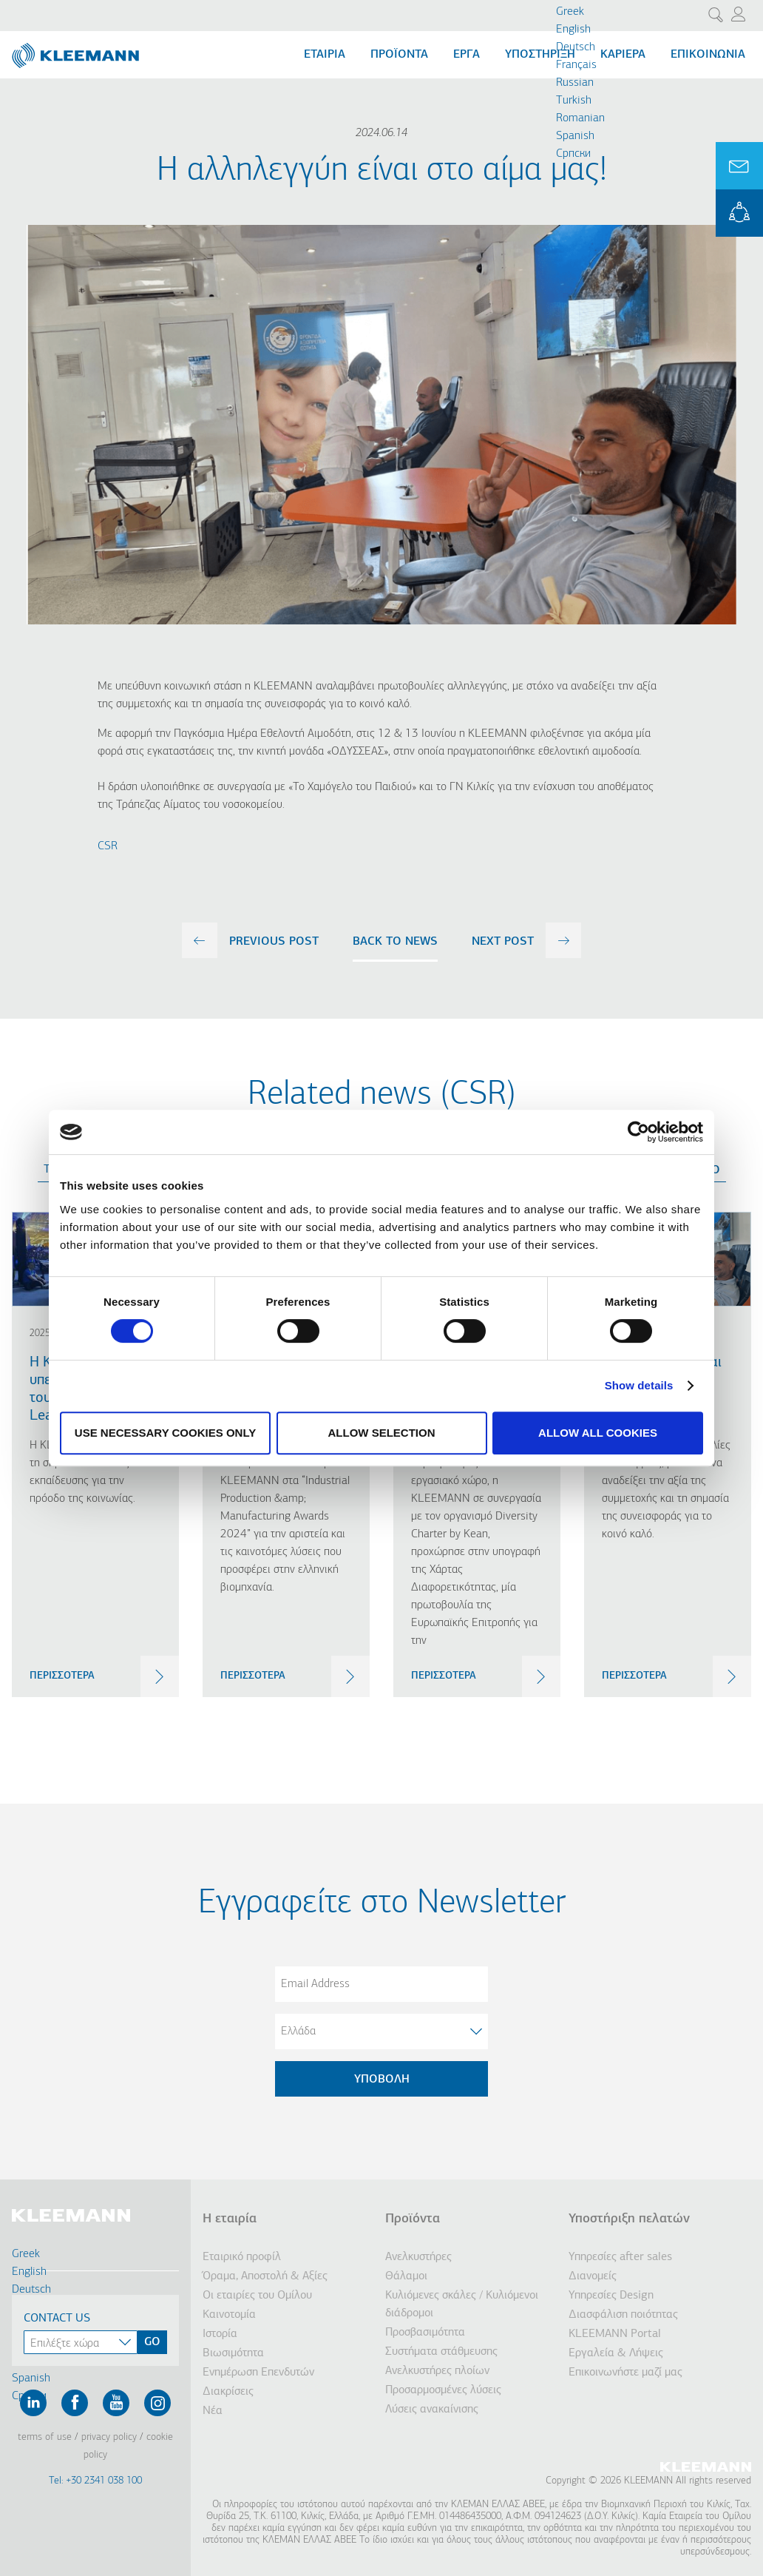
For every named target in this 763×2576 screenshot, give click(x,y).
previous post (274, 942)
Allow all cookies (597, 1432)
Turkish (573, 101)
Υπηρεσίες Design (611, 2296)
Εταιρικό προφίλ (242, 2257)
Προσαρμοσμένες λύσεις (443, 2390)
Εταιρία (324, 55)
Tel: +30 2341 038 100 (95, 2480)
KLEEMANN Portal (739, 213)
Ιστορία (220, 2334)
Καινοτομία (229, 2315)
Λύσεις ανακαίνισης (431, 2409)
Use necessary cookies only (165, 1432)
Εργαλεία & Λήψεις (616, 2353)
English (573, 30)
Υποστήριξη (540, 55)
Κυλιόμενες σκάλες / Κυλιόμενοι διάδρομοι (461, 2304)
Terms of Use (45, 2437)
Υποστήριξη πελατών (629, 2219)
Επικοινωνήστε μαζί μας (625, 2372)
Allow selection (381, 1432)
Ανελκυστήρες (418, 2257)
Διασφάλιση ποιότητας (623, 2315)
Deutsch (575, 47)
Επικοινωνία (708, 55)
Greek (570, 12)
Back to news (395, 942)
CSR (108, 846)
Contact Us (57, 2318)
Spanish (575, 136)
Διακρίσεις (228, 2392)
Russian (575, 83)
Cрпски (573, 154)
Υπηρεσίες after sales (620, 2257)
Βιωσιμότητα (233, 2353)
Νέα (213, 2411)
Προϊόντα (399, 55)
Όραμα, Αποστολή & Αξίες (265, 2276)
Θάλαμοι (406, 2276)
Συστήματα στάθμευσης (441, 2352)
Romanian (580, 118)
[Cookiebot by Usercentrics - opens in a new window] (638, 1132)
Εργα (466, 55)
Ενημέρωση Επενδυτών (258, 2372)
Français (576, 65)
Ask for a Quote (739, 165)
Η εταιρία (230, 2219)
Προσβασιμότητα (425, 2333)
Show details (639, 1385)
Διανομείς (593, 2276)
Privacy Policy (109, 2437)
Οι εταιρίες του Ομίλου (257, 2296)
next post (503, 942)
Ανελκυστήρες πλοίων (437, 2371)
